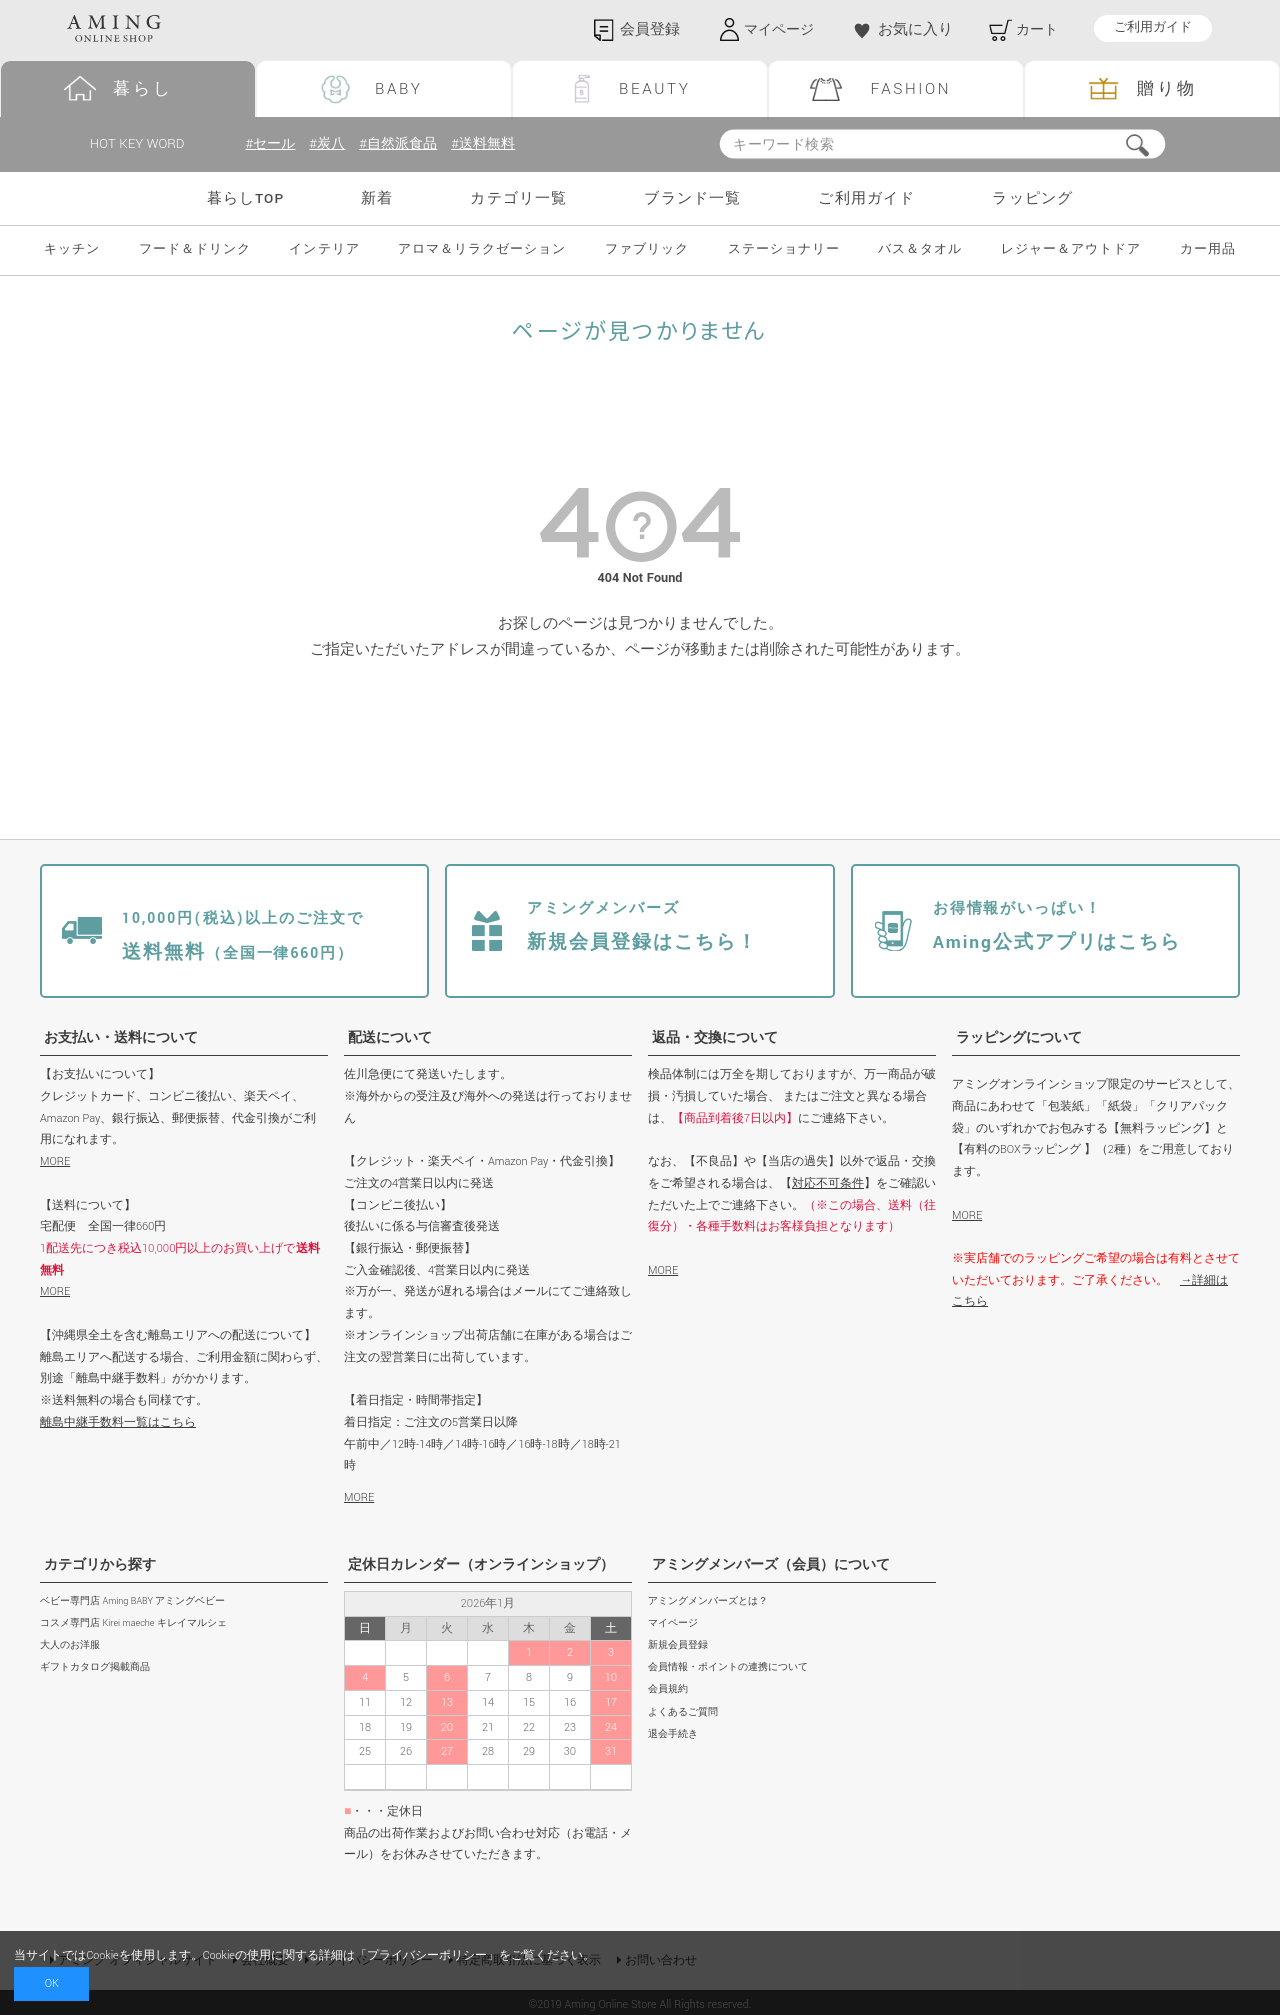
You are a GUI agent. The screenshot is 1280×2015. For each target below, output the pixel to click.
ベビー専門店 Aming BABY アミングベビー (132, 1601)
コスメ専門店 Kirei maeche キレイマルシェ (133, 1623)
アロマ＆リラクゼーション (482, 250)
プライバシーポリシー (427, 1955)
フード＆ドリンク (195, 250)
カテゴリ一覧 (518, 198)
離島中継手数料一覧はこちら (118, 1422)
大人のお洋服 (70, 1645)
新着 (377, 198)
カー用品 (1208, 250)
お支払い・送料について (121, 1038)
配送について (390, 1038)
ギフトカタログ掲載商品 (95, 1667)
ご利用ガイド (1153, 28)
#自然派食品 (405, 144)
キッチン (72, 250)
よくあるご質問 (683, 1712)
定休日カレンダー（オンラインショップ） (481, 1565)
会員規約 (668, 1690)
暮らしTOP (246, 198)
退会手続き (673, 1734)
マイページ (673, 1623)
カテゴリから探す (100, 1565)
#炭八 (331, 144)
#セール (271, 144)
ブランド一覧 (692, 198)
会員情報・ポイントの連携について (728, 1667)
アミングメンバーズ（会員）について (771, 1565)
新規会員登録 (678, 1645)
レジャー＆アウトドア (1071, 250)
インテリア (324, 250)
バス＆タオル (920, 250)
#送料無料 (495, 144)
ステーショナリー (784, 250)
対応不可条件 (828, 1183)
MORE (55, 1161)
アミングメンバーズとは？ (708, 1601)
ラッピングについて (1019, 1038)
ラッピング (1032, 198)
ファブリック (647, 250)
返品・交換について (715, 1038)
